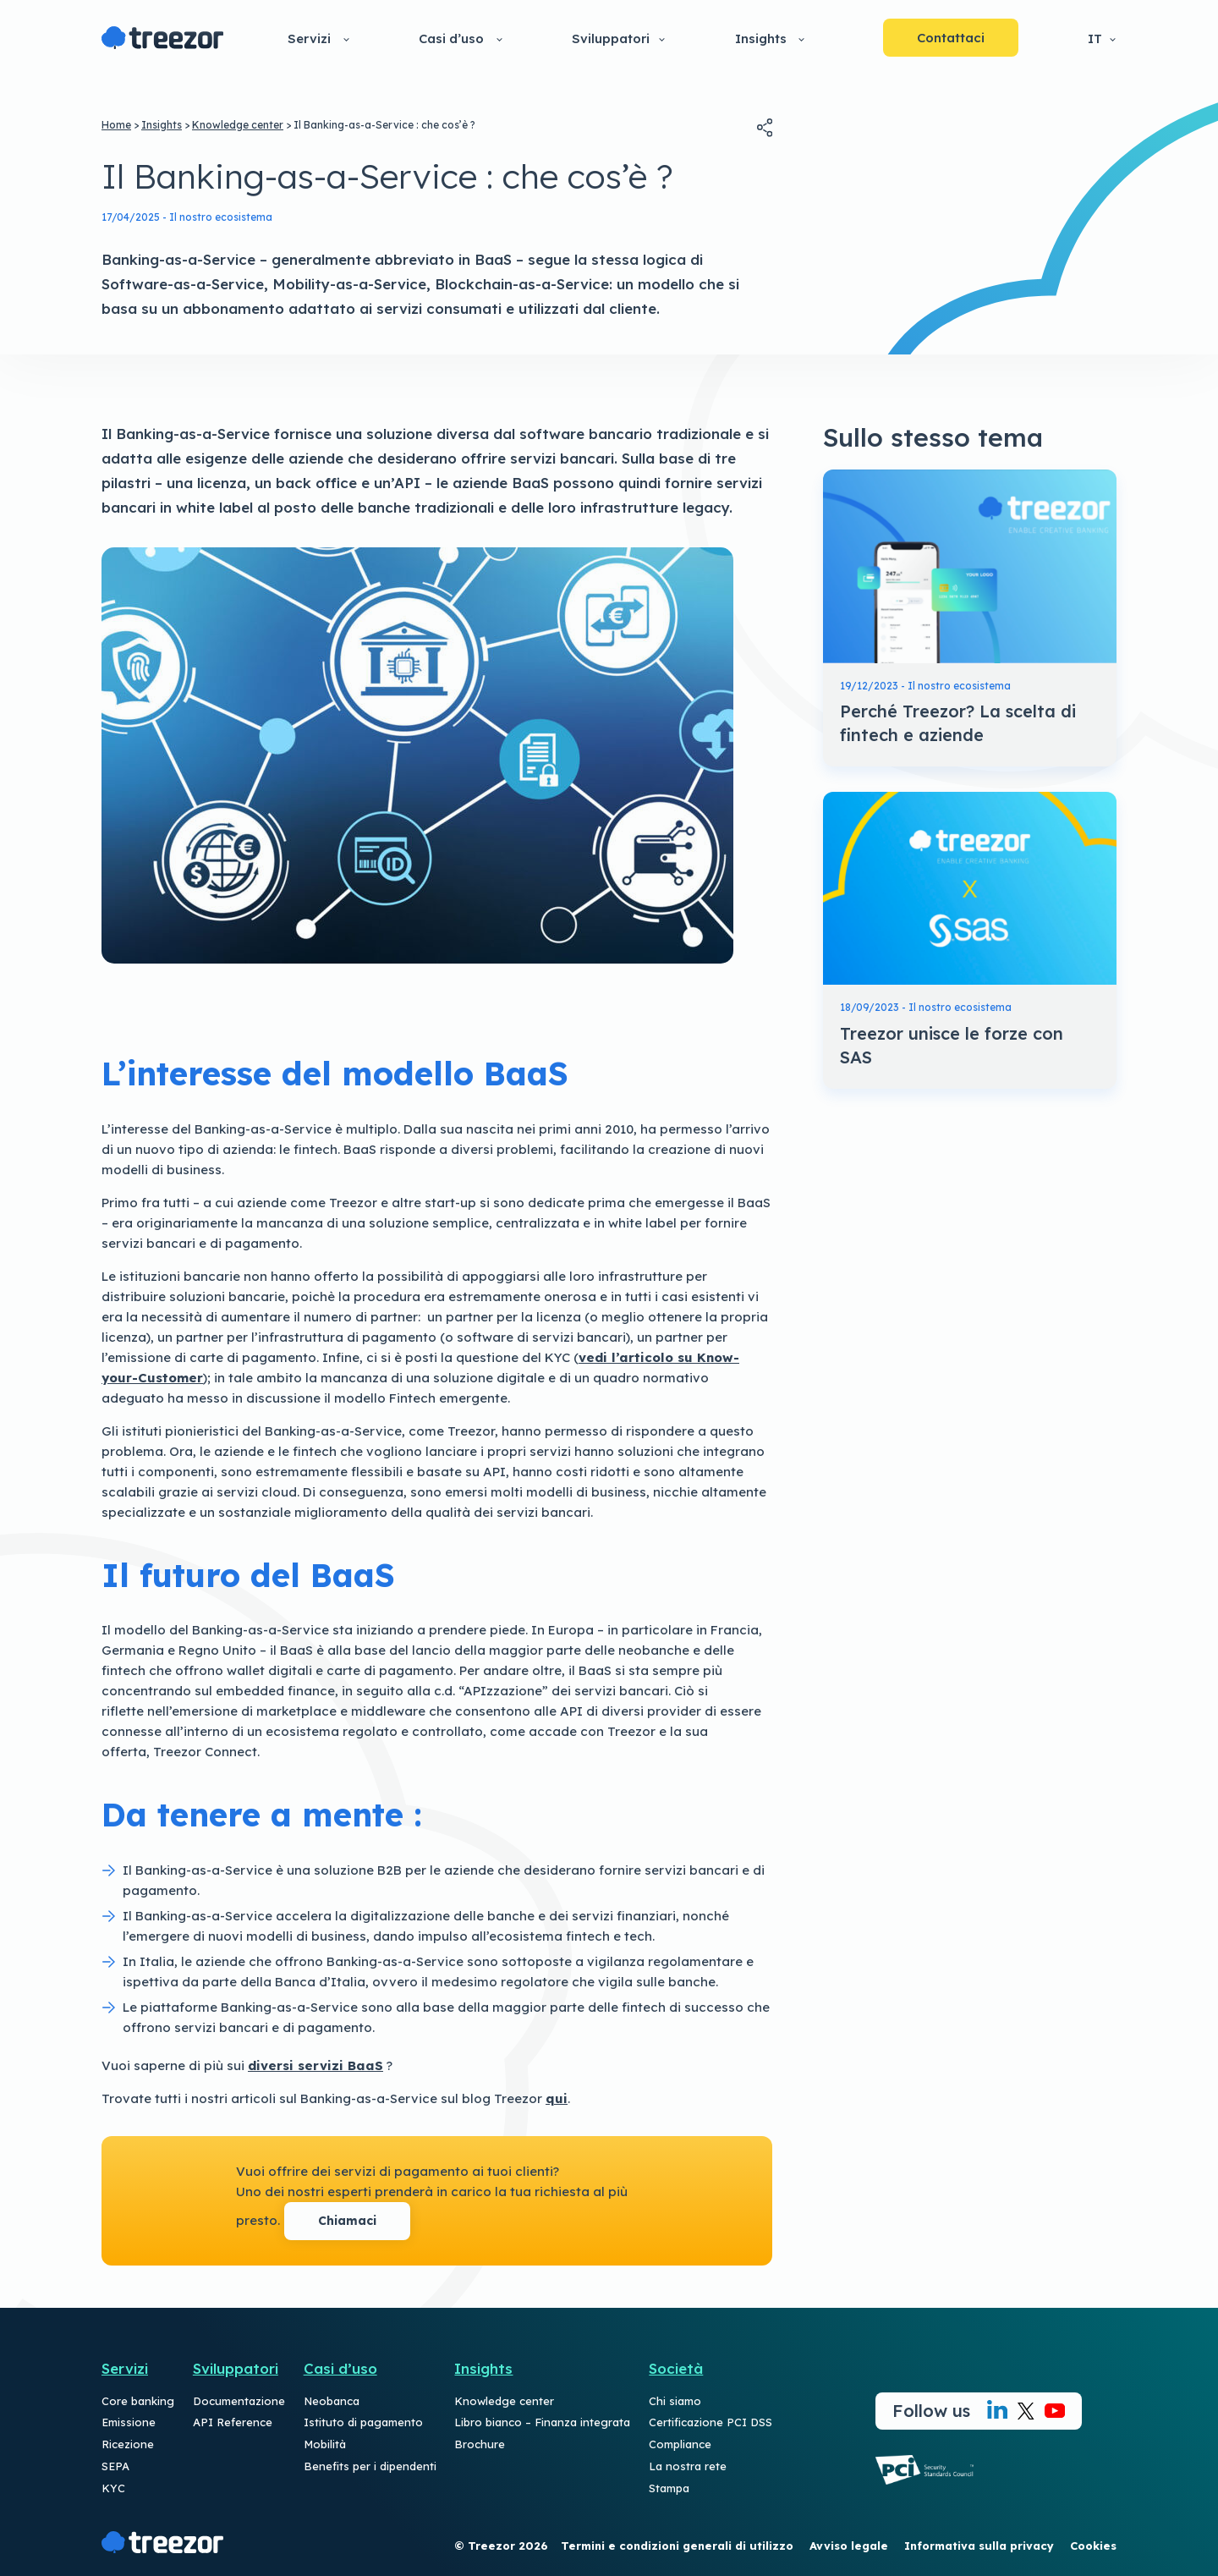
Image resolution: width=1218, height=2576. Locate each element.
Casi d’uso (451, 38)
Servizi (309, 38)
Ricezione (128, 2444)
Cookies (1093, 2545)
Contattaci (951, 38)
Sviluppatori (611, 38)
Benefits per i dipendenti (370, 2466)
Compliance (680, 2444)
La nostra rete (688, 2466)
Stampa (669, 2488)
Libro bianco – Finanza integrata (542, 2422)
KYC (113, 2488)
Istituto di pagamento (363, 2422)
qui (557, 2098)
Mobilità (325, 2444)
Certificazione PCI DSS (710, 2422)
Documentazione (239, 2401)
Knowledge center (237, 124)
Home (116, 124)
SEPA (115, 2466)
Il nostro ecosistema (220, 217)
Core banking (138, 2401)
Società (676, 2368)
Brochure (479, 2444)
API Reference (232, 2422)
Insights (761, 38)
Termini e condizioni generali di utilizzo (677, 2545)
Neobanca (331, 2401)
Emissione (129, 2422)
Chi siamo (675, 2401)
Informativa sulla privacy (979, 2545)
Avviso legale (848, 2545)
